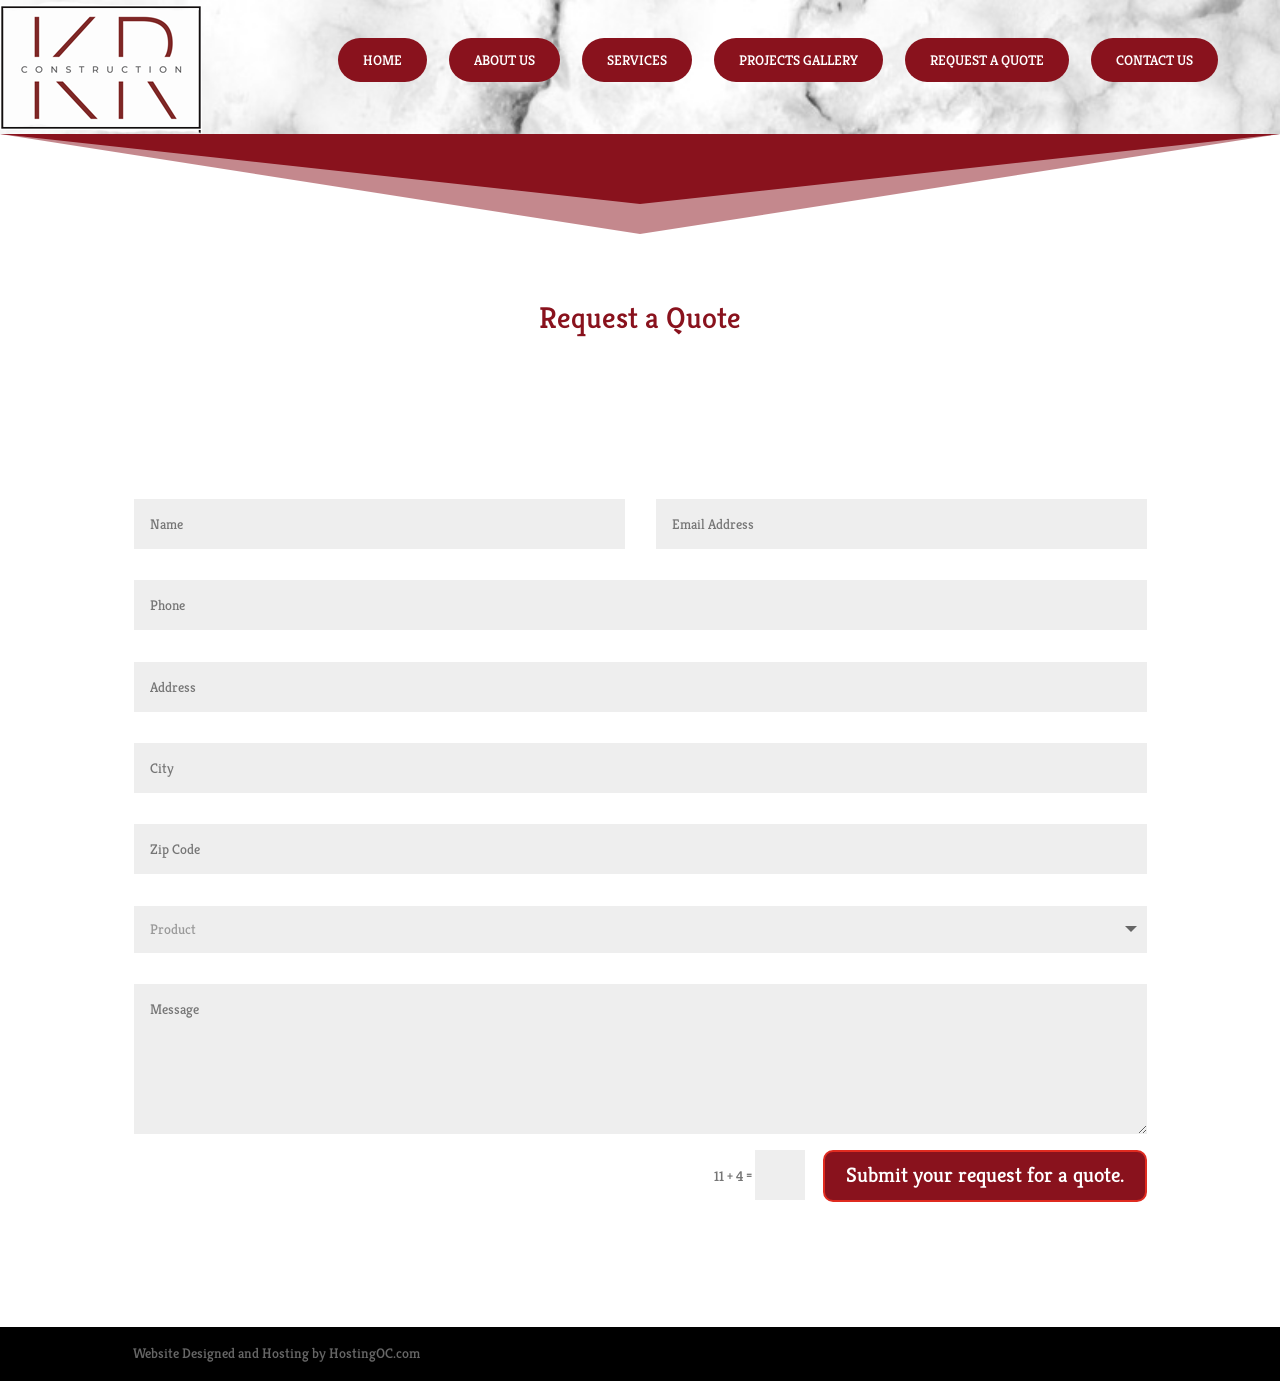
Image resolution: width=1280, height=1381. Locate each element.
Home (382, 60)
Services (637, 60)
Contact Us (1154, 60)
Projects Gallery (798, 60)
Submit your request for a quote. (985, 1175)
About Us (504, 60)
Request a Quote (987, 60)
